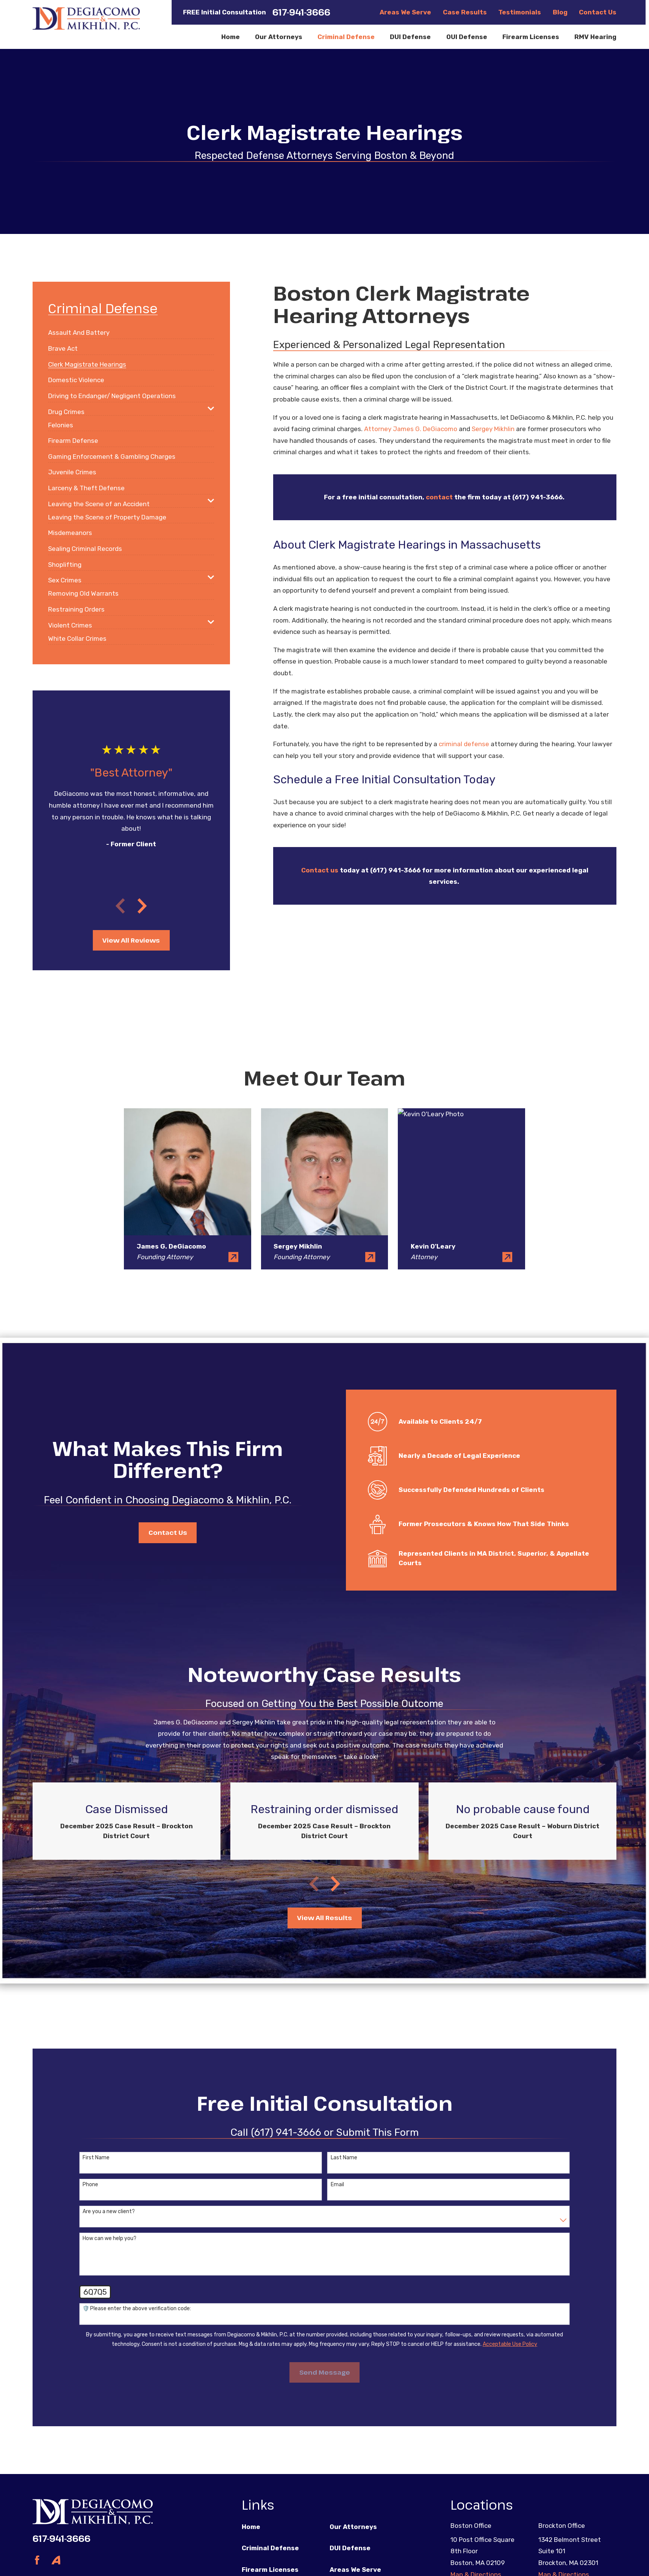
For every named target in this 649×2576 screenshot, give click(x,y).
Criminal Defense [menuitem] (346, 37)
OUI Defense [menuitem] (466, 37)
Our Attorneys (353, 2527)
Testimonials (519, 12)
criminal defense (464, 744)
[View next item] (142, 905)
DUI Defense (350, 2548)
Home (251, 2527)
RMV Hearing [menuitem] (595, 37)
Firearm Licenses (270, 2569)
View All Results (324, 1917)
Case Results (465, 12)
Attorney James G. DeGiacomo (410, 429)
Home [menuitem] (230, 37)
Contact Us (597, 12)
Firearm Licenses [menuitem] (530, 37)
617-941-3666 (301, 12)
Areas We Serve (405, 12)
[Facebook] (37, 2560)
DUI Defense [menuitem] (410, 37)
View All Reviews (131, 940)
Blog (560, 12)
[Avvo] (56, 2560)
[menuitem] (78, 329)
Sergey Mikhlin (493, 429)
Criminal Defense (270, 2548)
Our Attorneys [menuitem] (278, 37)
